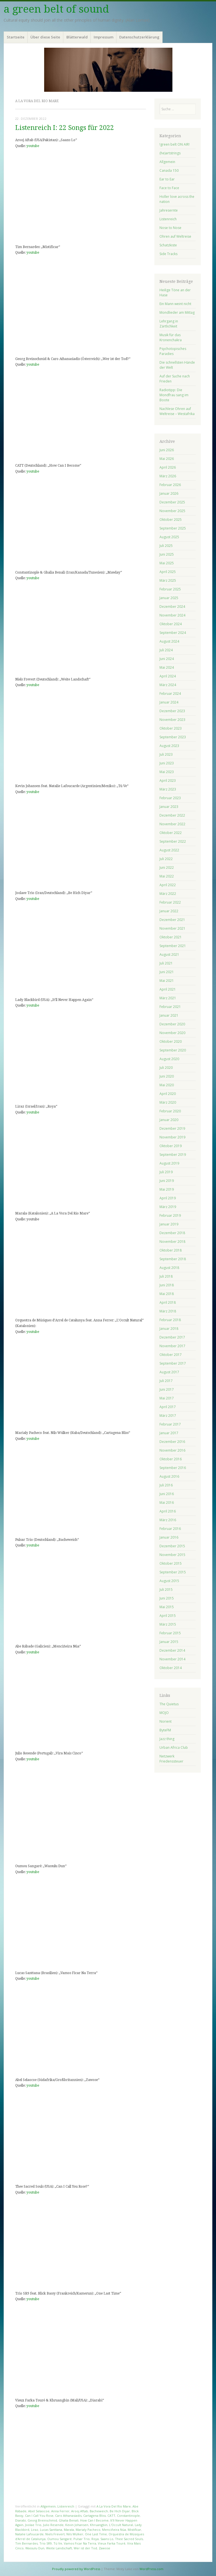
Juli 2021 (166, 963)
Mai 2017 (166, 1398)
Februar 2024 (170, 693)
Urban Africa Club (173, 1747)
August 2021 (169, 954)
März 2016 (167, 1520)
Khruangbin (98, 2525)
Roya (95, 2539)
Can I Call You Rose (39, 2515)
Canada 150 (169, 170)
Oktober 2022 (170, 832)
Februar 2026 (170, 484)
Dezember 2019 (172, 1128)
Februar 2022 (170, 902)
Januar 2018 (168, 1328)
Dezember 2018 (172, 1232)
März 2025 (167, 580)
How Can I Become (94, 2520)
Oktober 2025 (170, 519)
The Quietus (169, 1704)
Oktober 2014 (170, 1667)
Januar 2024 (168, 702)
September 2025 (172, 528)
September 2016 (172, 1467)
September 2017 (172, 1363)
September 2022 (172, 841)
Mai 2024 (166, 667)
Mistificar (134, 2529)
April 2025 (167, 571)
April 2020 (167, 1093)
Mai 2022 (166, 876)
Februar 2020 (170, 1111)
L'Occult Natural (121, 2525)
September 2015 (172, 1572)
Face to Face (169, 187)
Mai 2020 (166, 1085)
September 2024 (172, 632)
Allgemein (48, 2506)
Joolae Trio (33, 2525)
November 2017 (172, 1346)
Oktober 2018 (170, 1250)
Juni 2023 (166, 763)
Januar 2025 (168, 597)
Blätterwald (77, 37)
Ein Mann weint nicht (175, 303)
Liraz (34, 2529)
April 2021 (167, 989)
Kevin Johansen (76, 2525)
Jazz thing (166, 1738)
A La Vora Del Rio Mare (113, 2506)
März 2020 (167, 1102)
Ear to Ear (167, 179)
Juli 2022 (166, 858)
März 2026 (167, 476)
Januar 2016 (168, 1537)
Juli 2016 (166, 1485)
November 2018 (172, 1241)
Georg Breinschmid (42, 2520)
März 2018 (167, 1311)
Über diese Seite (45, 37)
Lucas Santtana (51, 2529)
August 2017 (169, 1372)
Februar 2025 (170, 589)
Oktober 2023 (170, 728)
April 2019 (167, 1198)
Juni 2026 (166, 450)
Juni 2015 (166, 1598)
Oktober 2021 (170, 937)
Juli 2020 (166, 1067)
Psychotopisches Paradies (172, 351)
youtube (32, 146)
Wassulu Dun (34, 2548)
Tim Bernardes (26, 2543)
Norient (165, 1721)
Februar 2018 (170, 1319)
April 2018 (167, 1302)
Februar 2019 (170, 1215)
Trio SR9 (45, 2543)
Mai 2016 (166, 1502)
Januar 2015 (168, 1641)
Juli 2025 (166, 545)
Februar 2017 (170, 1424)
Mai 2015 (166, 1607)
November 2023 (172, 719)
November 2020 (172, 1032)
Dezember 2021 (172, 919)
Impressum (103, 37)
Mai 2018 (166, 1293)
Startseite (15, 37)
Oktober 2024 (170, 624)
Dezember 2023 (172, 711)
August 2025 (169, 537)
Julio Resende (53, 2525)
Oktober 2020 (170, 1041)
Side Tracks (168, 253)
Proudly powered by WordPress (76, 2569)
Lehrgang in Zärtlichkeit (168, 324)
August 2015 (169, 1580)
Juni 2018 (166, 1285)
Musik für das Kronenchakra (170, 337)
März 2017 (167, 1415)
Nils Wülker (74, 2534)
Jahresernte (168, 210)
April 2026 (167, 467)
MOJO (164, 1712)
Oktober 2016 (170, 1459)
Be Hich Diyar (120, 2511)
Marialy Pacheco (88, 2529)
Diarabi (20, 2520)
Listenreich (65, 2506)
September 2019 (172, 1154)
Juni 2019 (166, 1180)
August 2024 (169, 641)
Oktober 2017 (170, 1354)
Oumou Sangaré (59, 2539)
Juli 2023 (166, 754)
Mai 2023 (166, 771)
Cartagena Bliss (94, 2515)
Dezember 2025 (172, 502)
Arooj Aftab (79, 2511)
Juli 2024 (166, 650)
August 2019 (169, 1163)
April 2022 (167, 885)
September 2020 (172, 1050)
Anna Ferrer (60, 2511)
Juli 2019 (166, 1172)
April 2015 (167, 1615)
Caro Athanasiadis (68, 2515)
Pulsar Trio (81, 2539)
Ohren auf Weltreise (175, 236)
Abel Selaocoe (39, 2511)
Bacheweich (99, 2511)
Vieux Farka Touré (111, 2543)
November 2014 (172, 1659)
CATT (111, 2515)
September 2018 (172, 1259)
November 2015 (172, 1554)
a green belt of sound (56, 9)
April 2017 (167, 1406)
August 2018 (169, 1267)
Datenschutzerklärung (139, 37)
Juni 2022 (166, 867)
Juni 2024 (166, 658)
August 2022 (169, 850)
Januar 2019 (168, 1224)
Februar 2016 (170, 1528)
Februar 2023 (170, 798)
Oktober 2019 (170, 1145)
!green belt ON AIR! (174, 144)
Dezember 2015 (172, 1546)
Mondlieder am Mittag (177, 312)
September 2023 (172, 737)
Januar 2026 (168, 493)
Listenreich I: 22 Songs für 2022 (64, 128)
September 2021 (172, 945)
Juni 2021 (166, 972)
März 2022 (167, 893)
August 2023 (169, 745)
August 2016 (169, 1476)
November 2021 (172, 928)
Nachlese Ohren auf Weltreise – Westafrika (177, 411)
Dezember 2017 (172, 1337)
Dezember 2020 (172, 1024)
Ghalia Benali (68, 2520)
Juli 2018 (166, 1276)
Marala (69, 2529)
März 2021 (167, 998)
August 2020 (169, 1058)
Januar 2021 (168, 1015)
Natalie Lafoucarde (29, 2534)
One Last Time (96, 2534)
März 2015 (167, 1624)
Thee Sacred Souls (129, 2539)
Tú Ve (57, 2543)
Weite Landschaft (59, 2548)
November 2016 (172, 1450)
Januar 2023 (168, 806)
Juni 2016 (166, 1493)
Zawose (104, 2548)
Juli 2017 (166, 1380)
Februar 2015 (170, 1633)
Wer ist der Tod (85, 2548)
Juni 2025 (166, 554)
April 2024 (167, 676)
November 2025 (172, 510)
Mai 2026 (166, 458)
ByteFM (165, 1730)
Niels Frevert (55, 2534)
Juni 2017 (166, 1389)
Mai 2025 (166, 563)
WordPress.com (151, 2569)
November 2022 (172, 824)
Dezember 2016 (172, 1441)
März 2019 (167, 1206)
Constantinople (128, 2515)
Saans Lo (106, 2539)
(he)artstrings (170, 153)
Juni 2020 (166, 1076)
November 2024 (172, 615)
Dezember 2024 (172, 606)
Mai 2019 (166, 1189)
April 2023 (167, 780)
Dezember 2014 (172, 1650)
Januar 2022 (168, 911)
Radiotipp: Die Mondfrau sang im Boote (173, 395)
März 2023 (167, 789)
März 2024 (167, 684)
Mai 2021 (166, 980)
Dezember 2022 (172, 815)
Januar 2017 (168, 1433)
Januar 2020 (168, 1119)
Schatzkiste (168, 245)
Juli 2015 (166, 1589)
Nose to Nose (170, 227)
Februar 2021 (170, 1006)
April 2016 (167, 1511)
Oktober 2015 (170, 1563)
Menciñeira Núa (114, 2529)
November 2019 (172, 1137)
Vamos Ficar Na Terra (80, 2543)
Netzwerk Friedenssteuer (171, 1759)
